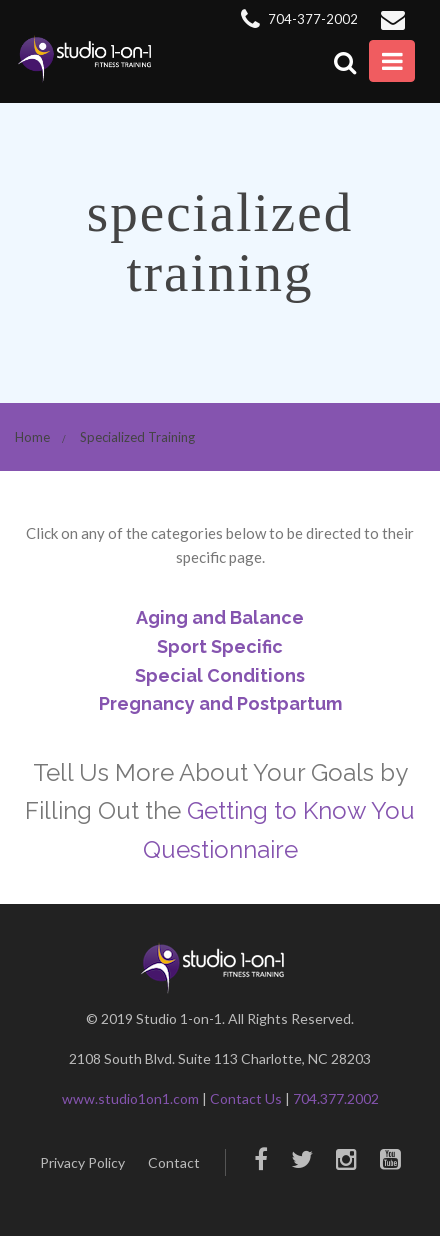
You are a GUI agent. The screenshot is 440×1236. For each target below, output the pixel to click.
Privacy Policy (82, 1162)
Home (32, 437)
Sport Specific (220, 646)
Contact (174, 1162)
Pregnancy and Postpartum (220, 703)
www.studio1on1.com (130, 1098)
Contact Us (246, 1098)
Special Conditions (220, 675)
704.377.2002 (336, 1098)
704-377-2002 (299, 19)
